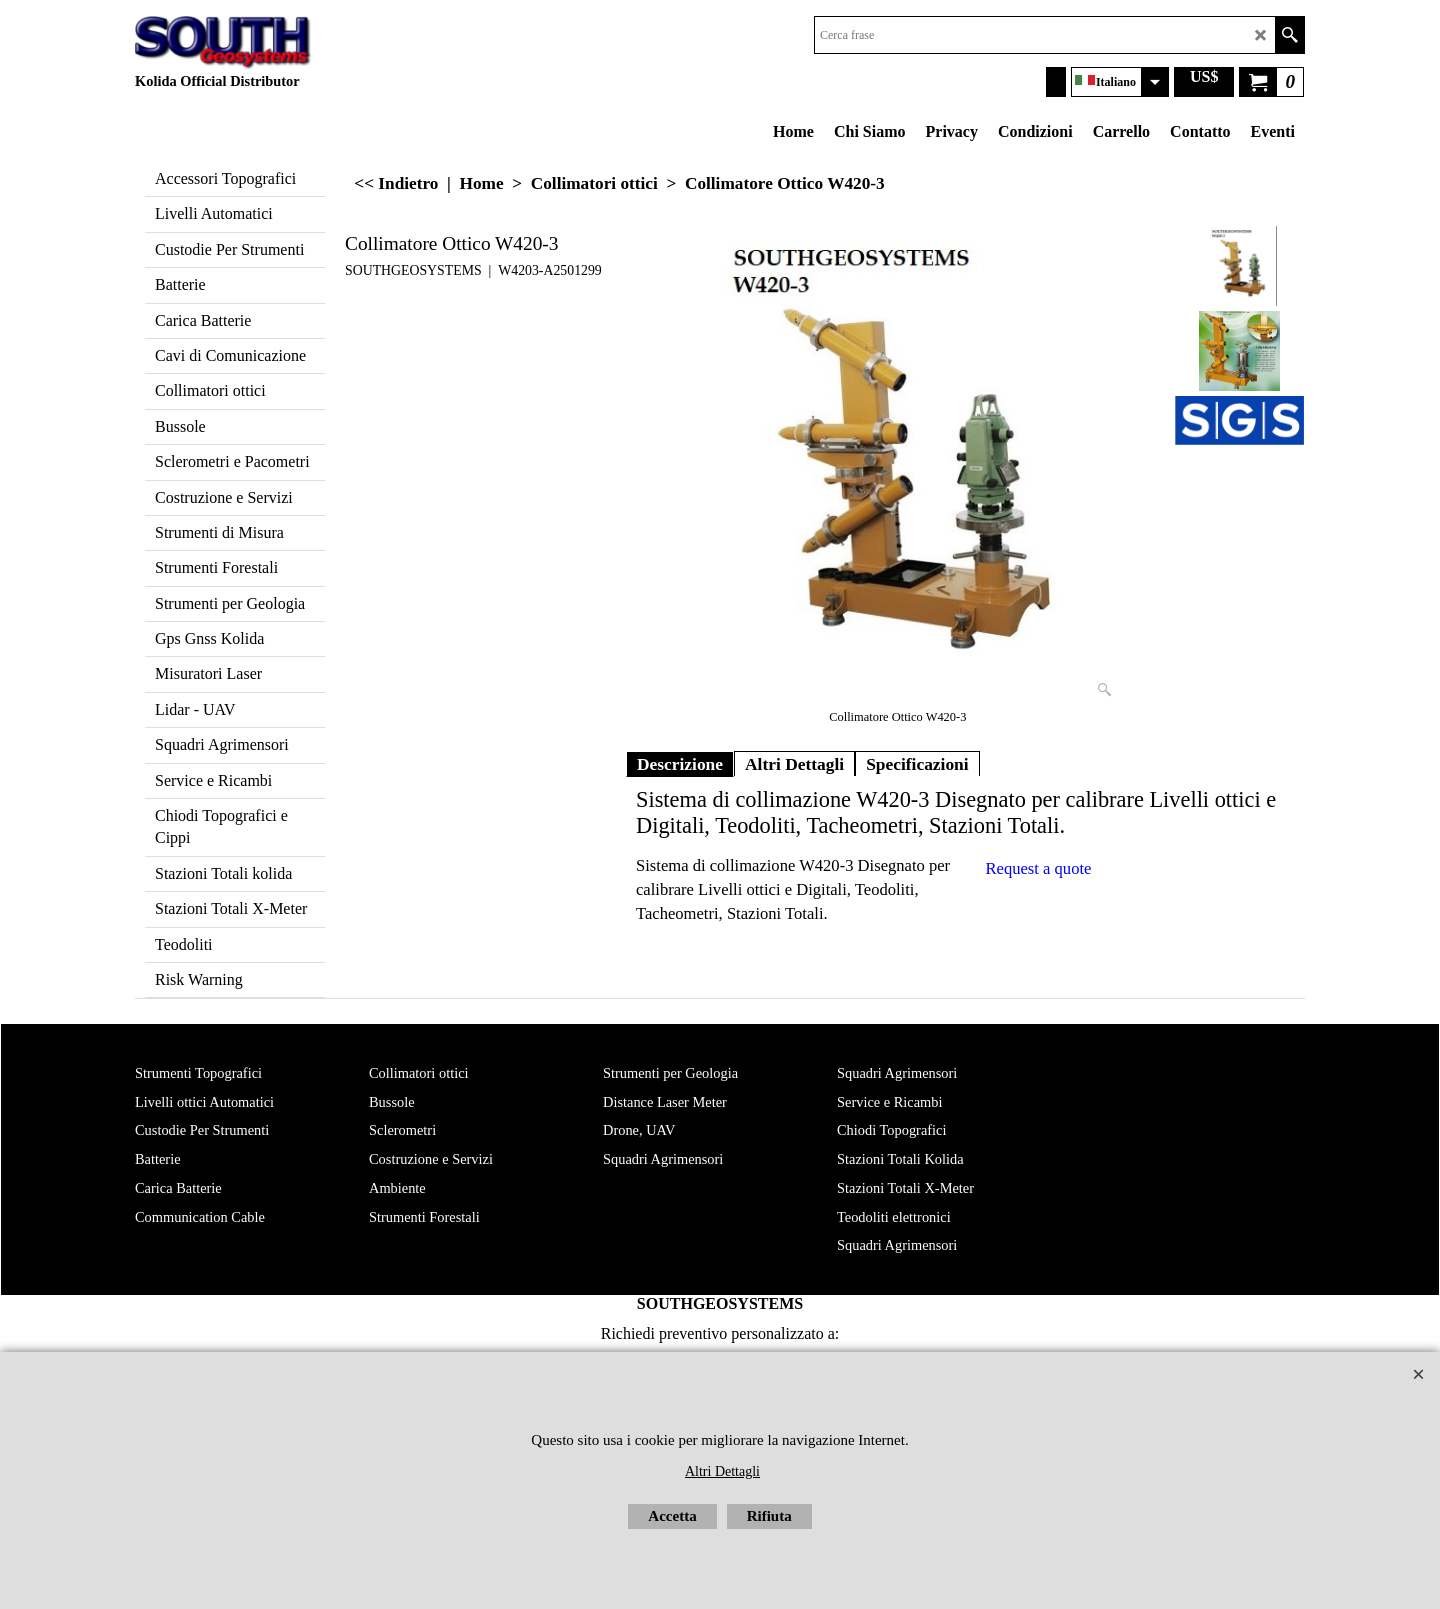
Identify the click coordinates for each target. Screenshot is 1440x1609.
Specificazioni (917, 764)
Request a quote (1039, 868)
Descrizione (680, 764)
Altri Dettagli (794, 764)
